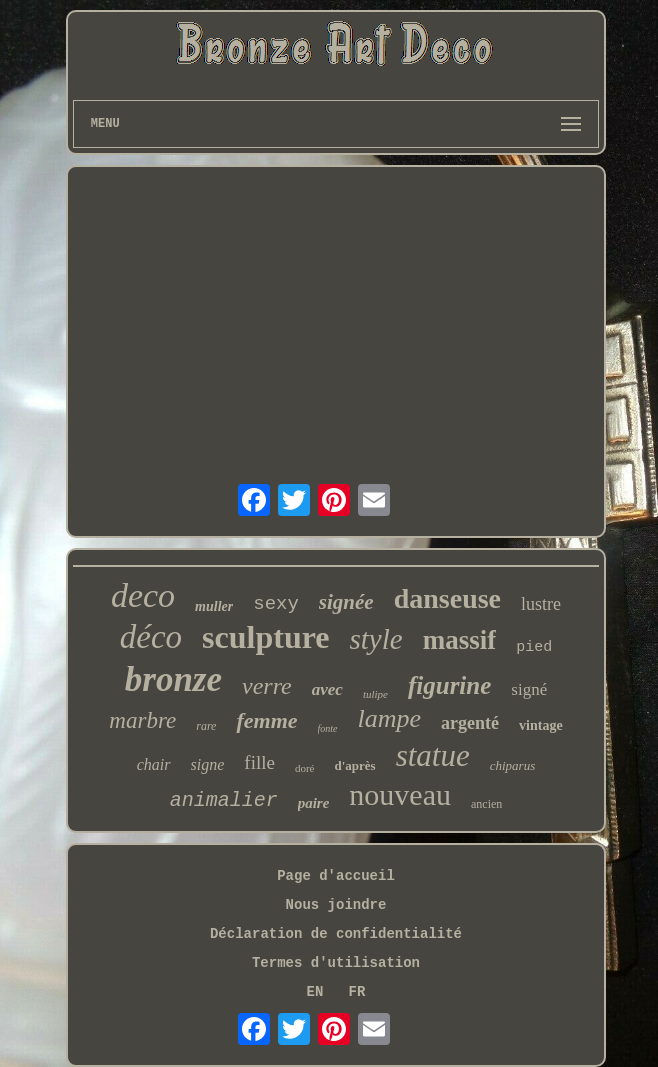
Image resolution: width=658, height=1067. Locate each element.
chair (154, 764)
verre (267, 686)
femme (266, 720)
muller (214, 606)
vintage (541, 725)
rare (206, 726)
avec (327, 689)
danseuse (447, 598)
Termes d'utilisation (336, 963)
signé (529, 689)
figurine (449, 685)
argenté (470, 723)
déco (151, 637)
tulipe (375, 694)
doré (305, 768)
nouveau (400, 794)
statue (433, 755)
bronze (173, 679)
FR (357, 992)
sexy (276, 604)
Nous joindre (336, 905)
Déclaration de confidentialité (336, 934)
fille (259, 762)
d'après (354, 765)
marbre (142, 720)
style (376, 639)
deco (143, 595)
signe (208, 764)
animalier (224, 800)
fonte (328, 728)
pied (534, 647)
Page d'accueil (336, 876)
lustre (541, 604)
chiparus (513, 765)
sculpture (265, 637)
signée (346, 602)
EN (315, 992)
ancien (486, 804)
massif (460, 640)
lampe (390, 718)
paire (314, 803)
